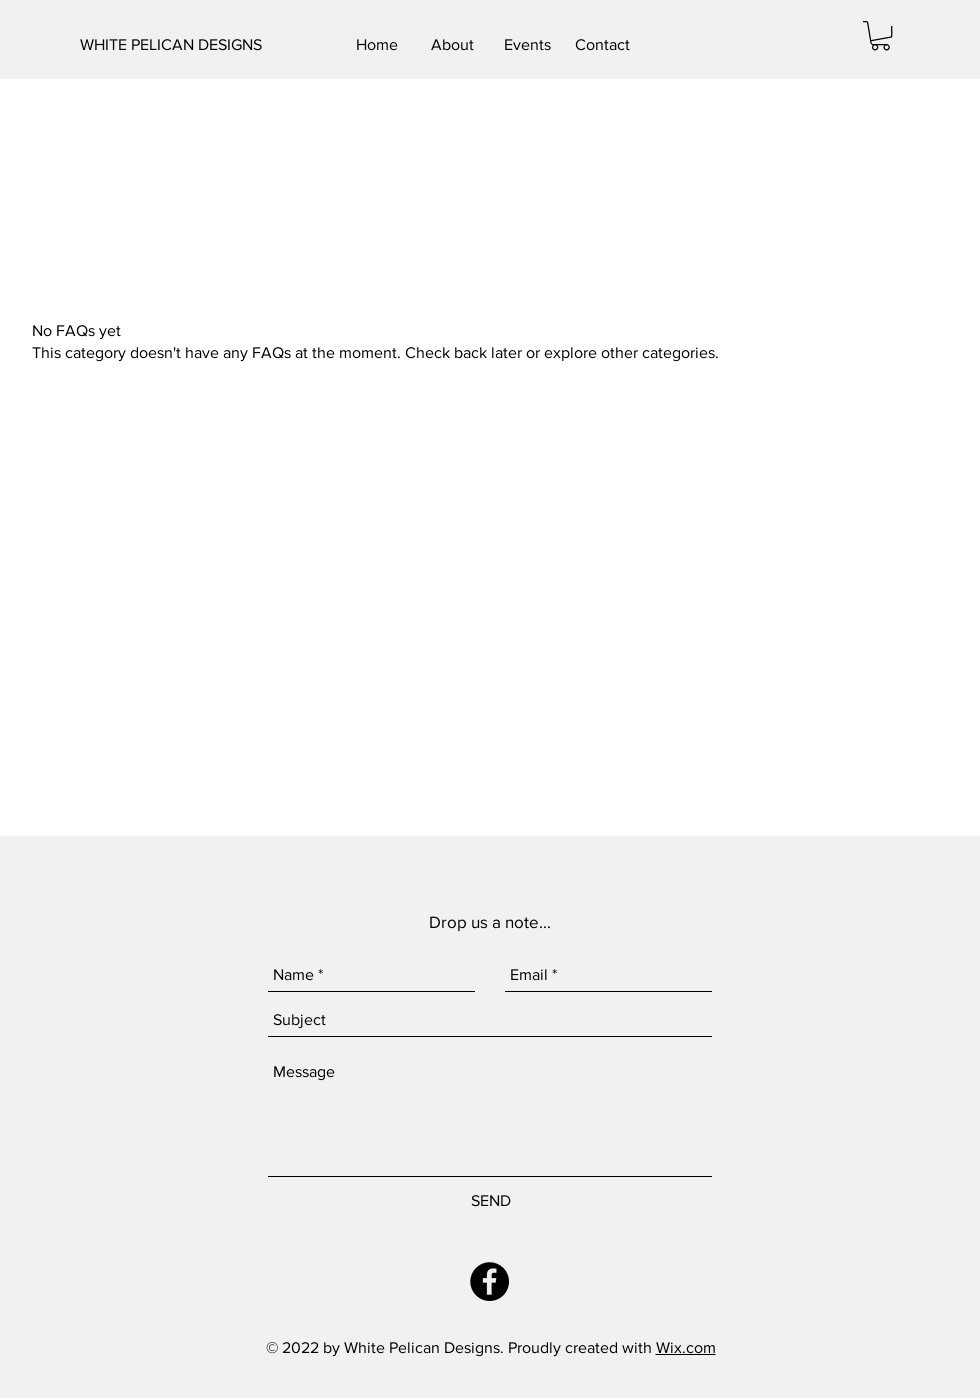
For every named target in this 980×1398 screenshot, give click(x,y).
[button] (880, 35)
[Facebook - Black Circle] (489, 1281)
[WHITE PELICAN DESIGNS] (179, 45)
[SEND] (491, 1201)
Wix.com (686, 1347)
